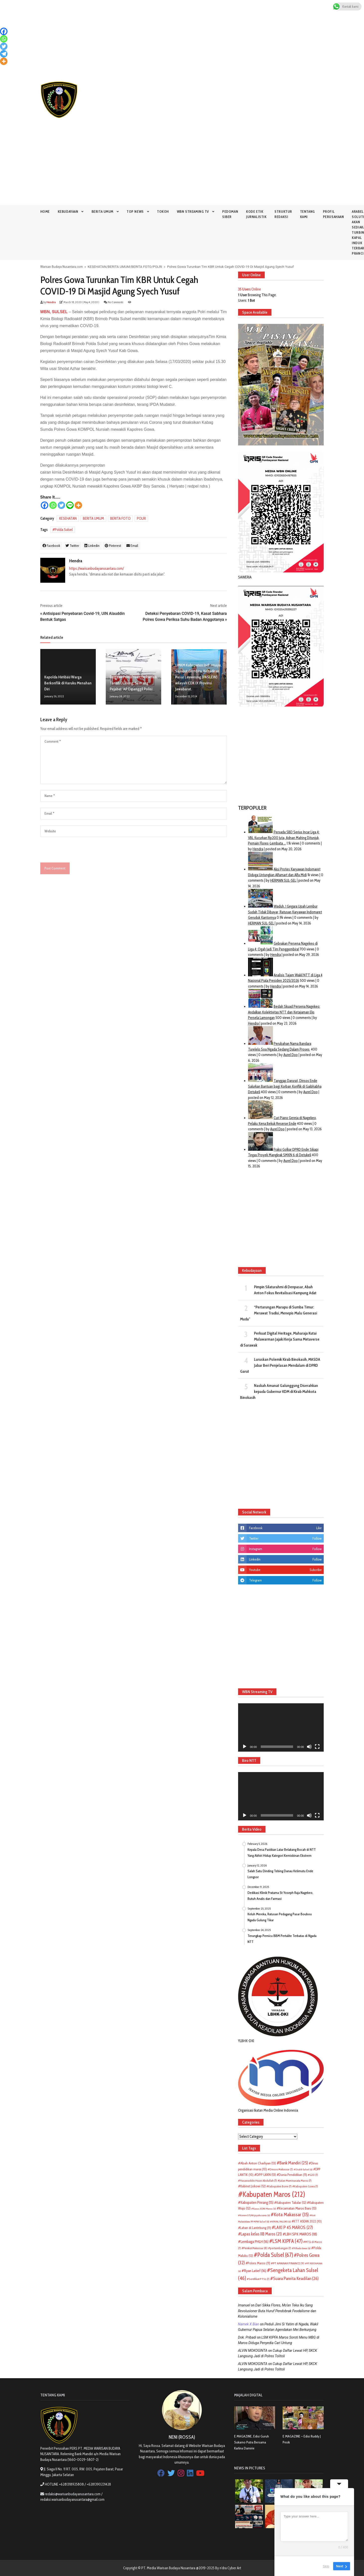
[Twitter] (3, 46)
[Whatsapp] (3, 39)
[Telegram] (3, 54)
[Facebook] (3, 31)
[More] (3, 61)
